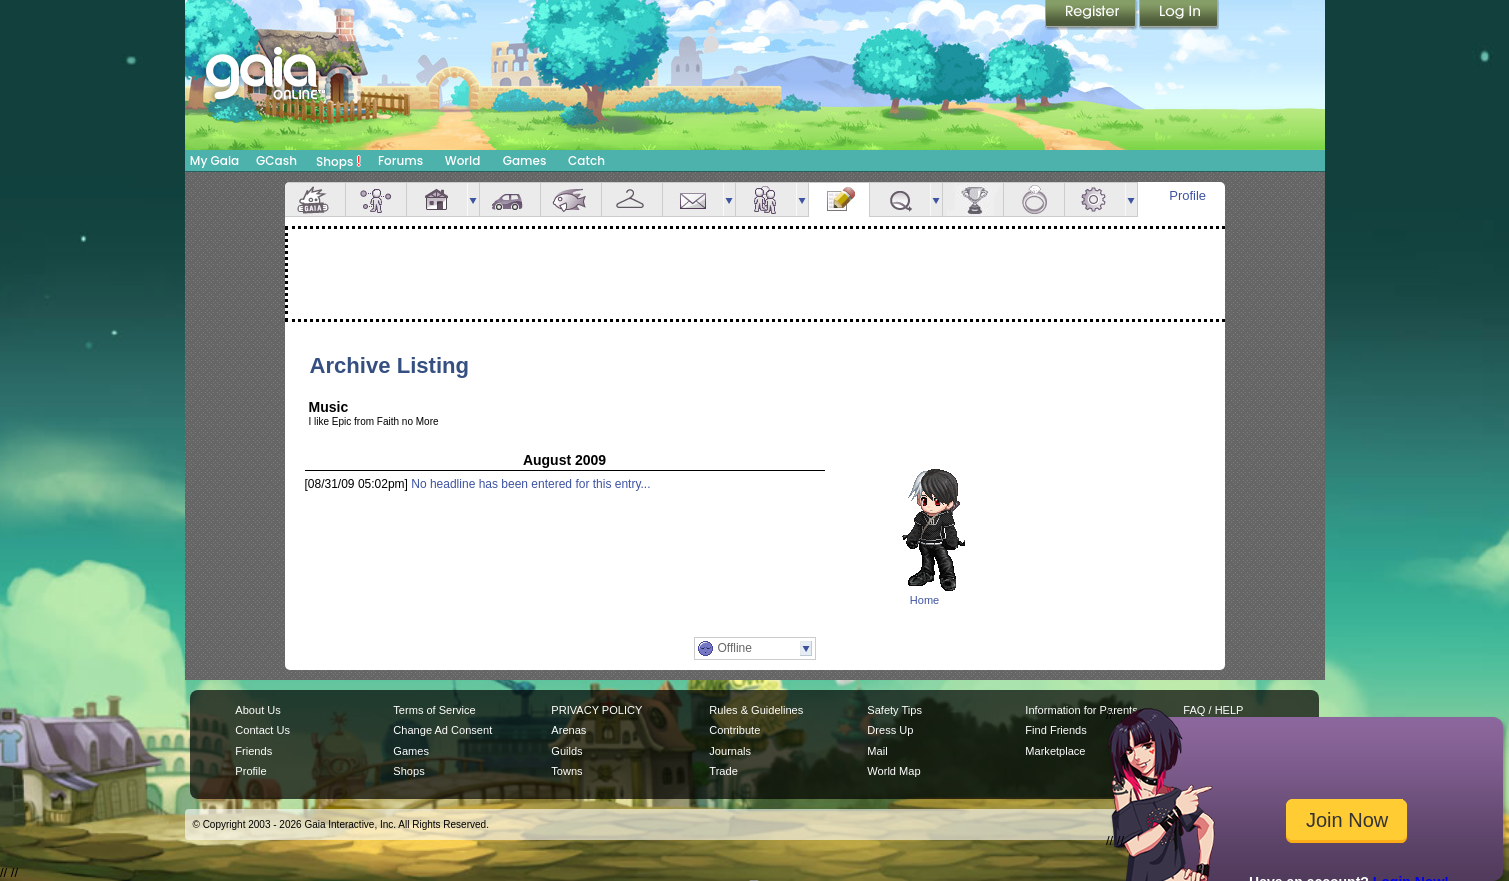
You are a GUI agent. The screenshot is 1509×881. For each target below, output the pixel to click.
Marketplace (1055, 751)
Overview (315, 199)
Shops (338, 161)
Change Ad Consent (442, 730)
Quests (900, 199)
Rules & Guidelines (756, 710)
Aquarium (571, 199)
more (473, 199)
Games (525, 160)
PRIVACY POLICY (596, 710)
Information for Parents (1081, 710)
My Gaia (214, 160)
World (463, 160)
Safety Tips (894, 710)
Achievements (973, 199)
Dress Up (890, 730)
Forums (400, 160)
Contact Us (262, 730)
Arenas (568, 730)
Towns (566, 771)
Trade (723, 771)
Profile (1187, 195)
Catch (586, 160)
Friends (766, 199)
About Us (257, 710)
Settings (1095, 199)
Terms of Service (434, 710)
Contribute (734, 730)
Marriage (1034, 199)
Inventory (632, 199)
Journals (730, 751)
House (437, 199)
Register (1092, 15)
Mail (693, 199)
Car (510, 199)
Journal (839, 199)
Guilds (566, 751)
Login (1179, 15)
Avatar (376, 199)
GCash (276, 160)
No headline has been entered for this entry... (530, 484)
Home (924, 600)
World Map (893, 771)
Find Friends (1055, 730)
